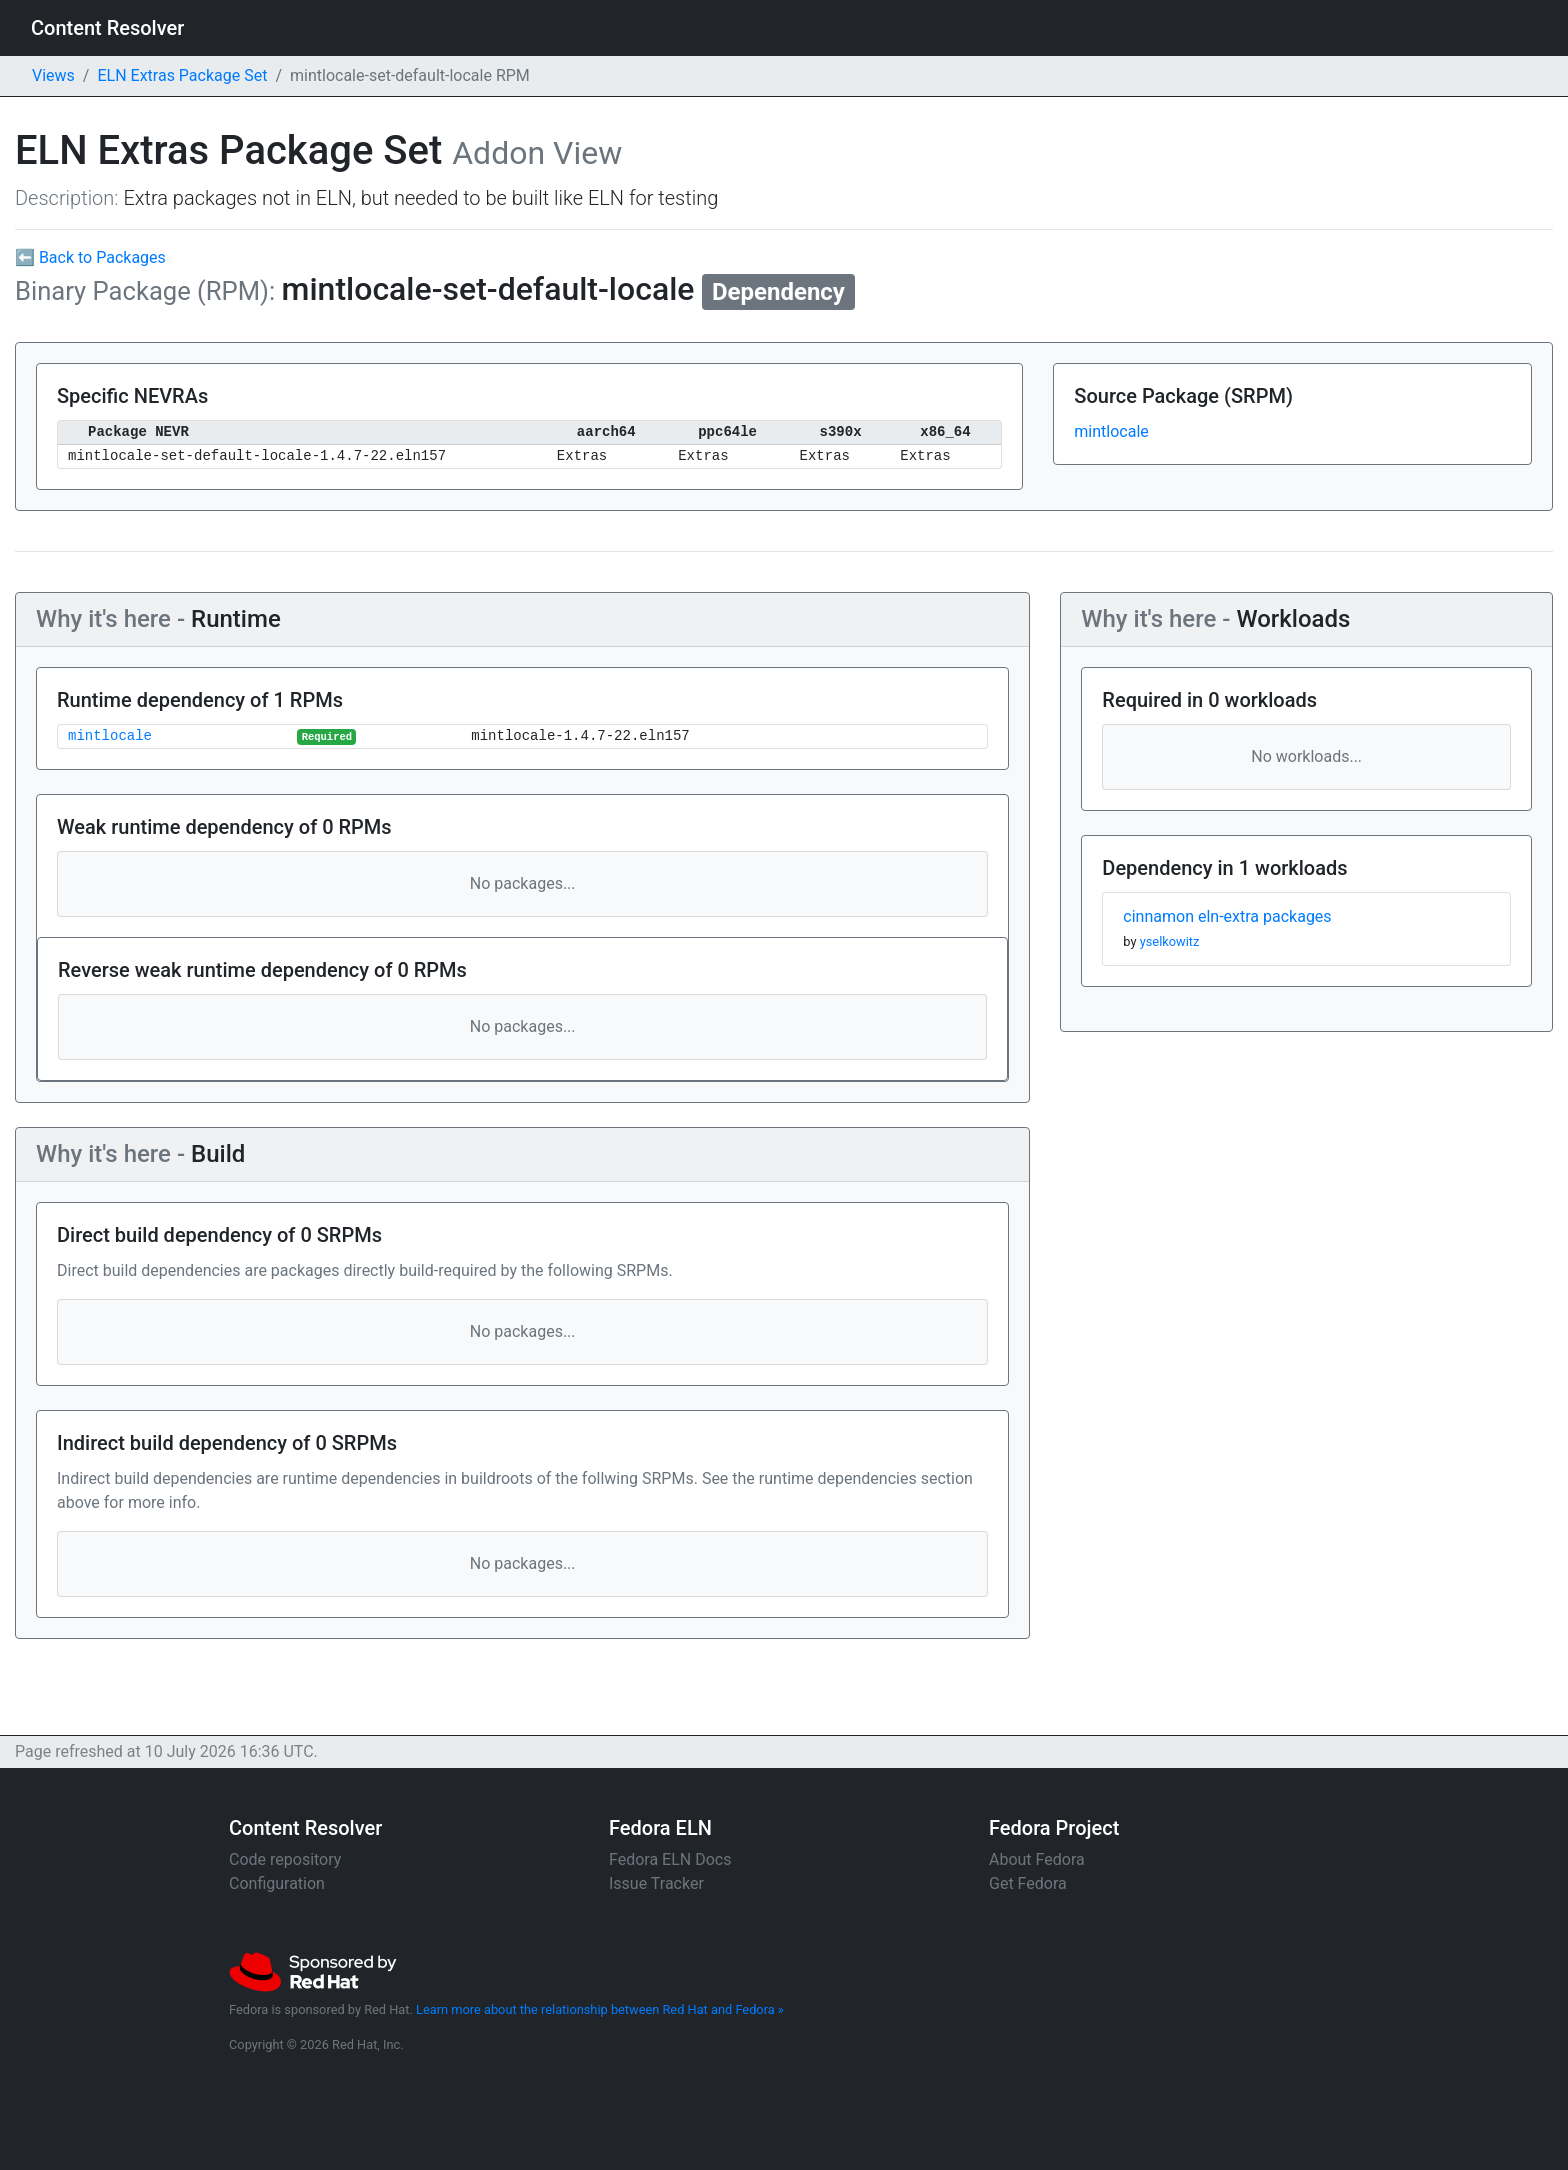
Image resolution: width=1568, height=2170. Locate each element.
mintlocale (1111, 431)
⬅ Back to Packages (90, 257)
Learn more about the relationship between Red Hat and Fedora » (600, 2009)
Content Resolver (107, 28)
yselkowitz (1170, 941)
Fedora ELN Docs (670, 1859)
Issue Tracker (656, 1883)
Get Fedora (1028, 1883)
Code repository (285, 1859)
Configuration (277, 1883)
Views (53, 75)
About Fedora (1037, 1859)
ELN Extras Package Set (182, 75)
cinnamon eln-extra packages (1227, 916)
